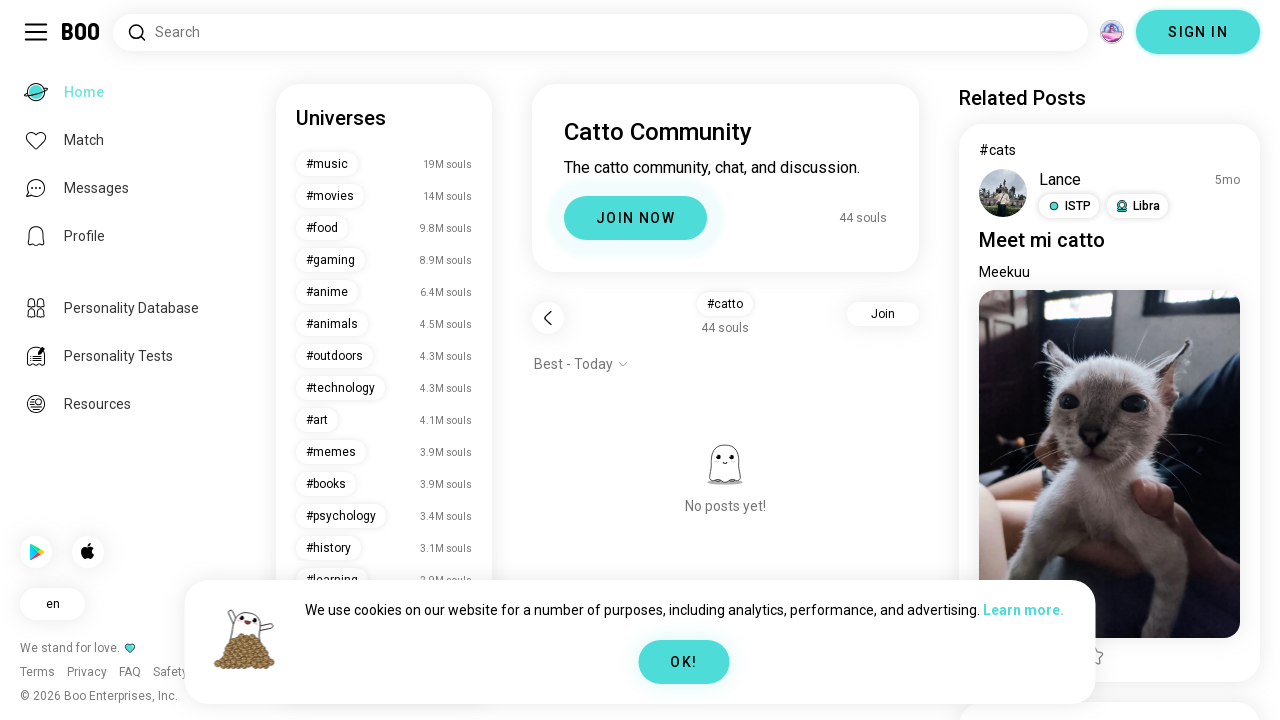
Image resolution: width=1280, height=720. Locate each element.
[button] (1069, 206)
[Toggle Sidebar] (36, 32)
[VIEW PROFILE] (1003, 193)
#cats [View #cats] (997, 150)
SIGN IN (1198, 32)
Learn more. (1023, 610)
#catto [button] (725, 304)
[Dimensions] (1112, 32)
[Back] (548, 318)
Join (883, 314)
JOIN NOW (635, 218)
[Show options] (581, 364)
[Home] (81, 32)
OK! (683, 662)
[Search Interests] (600, 32)
